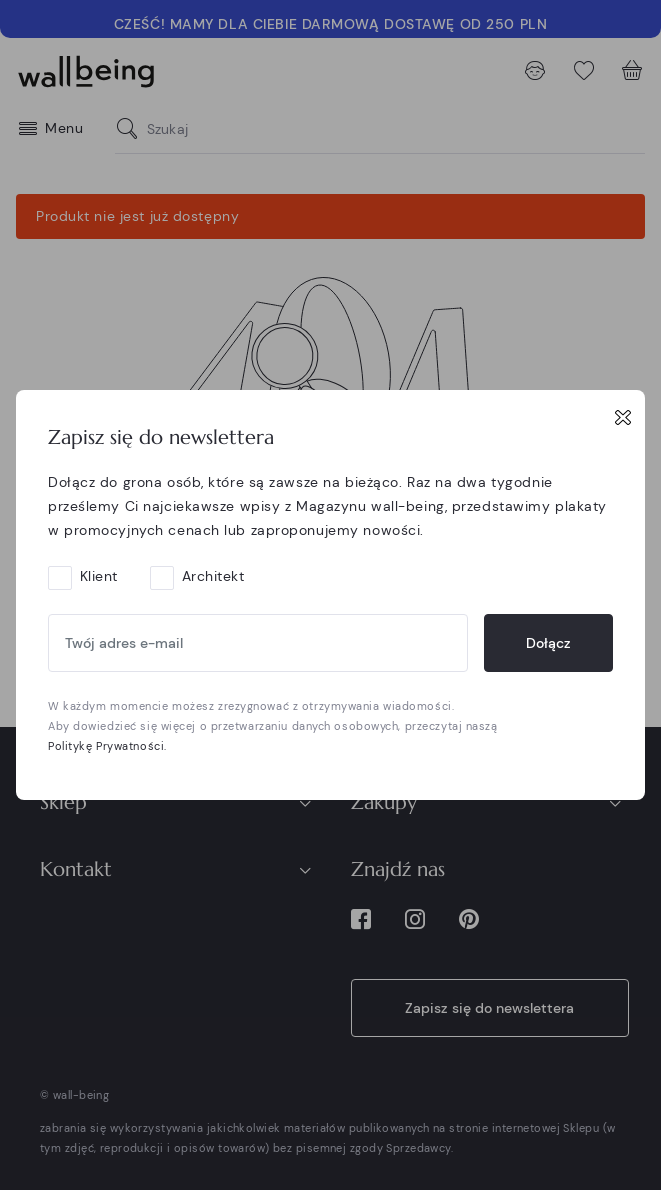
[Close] (623, 417)
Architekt (213, 576)
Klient (99, 576)
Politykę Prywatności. (107, 746)
